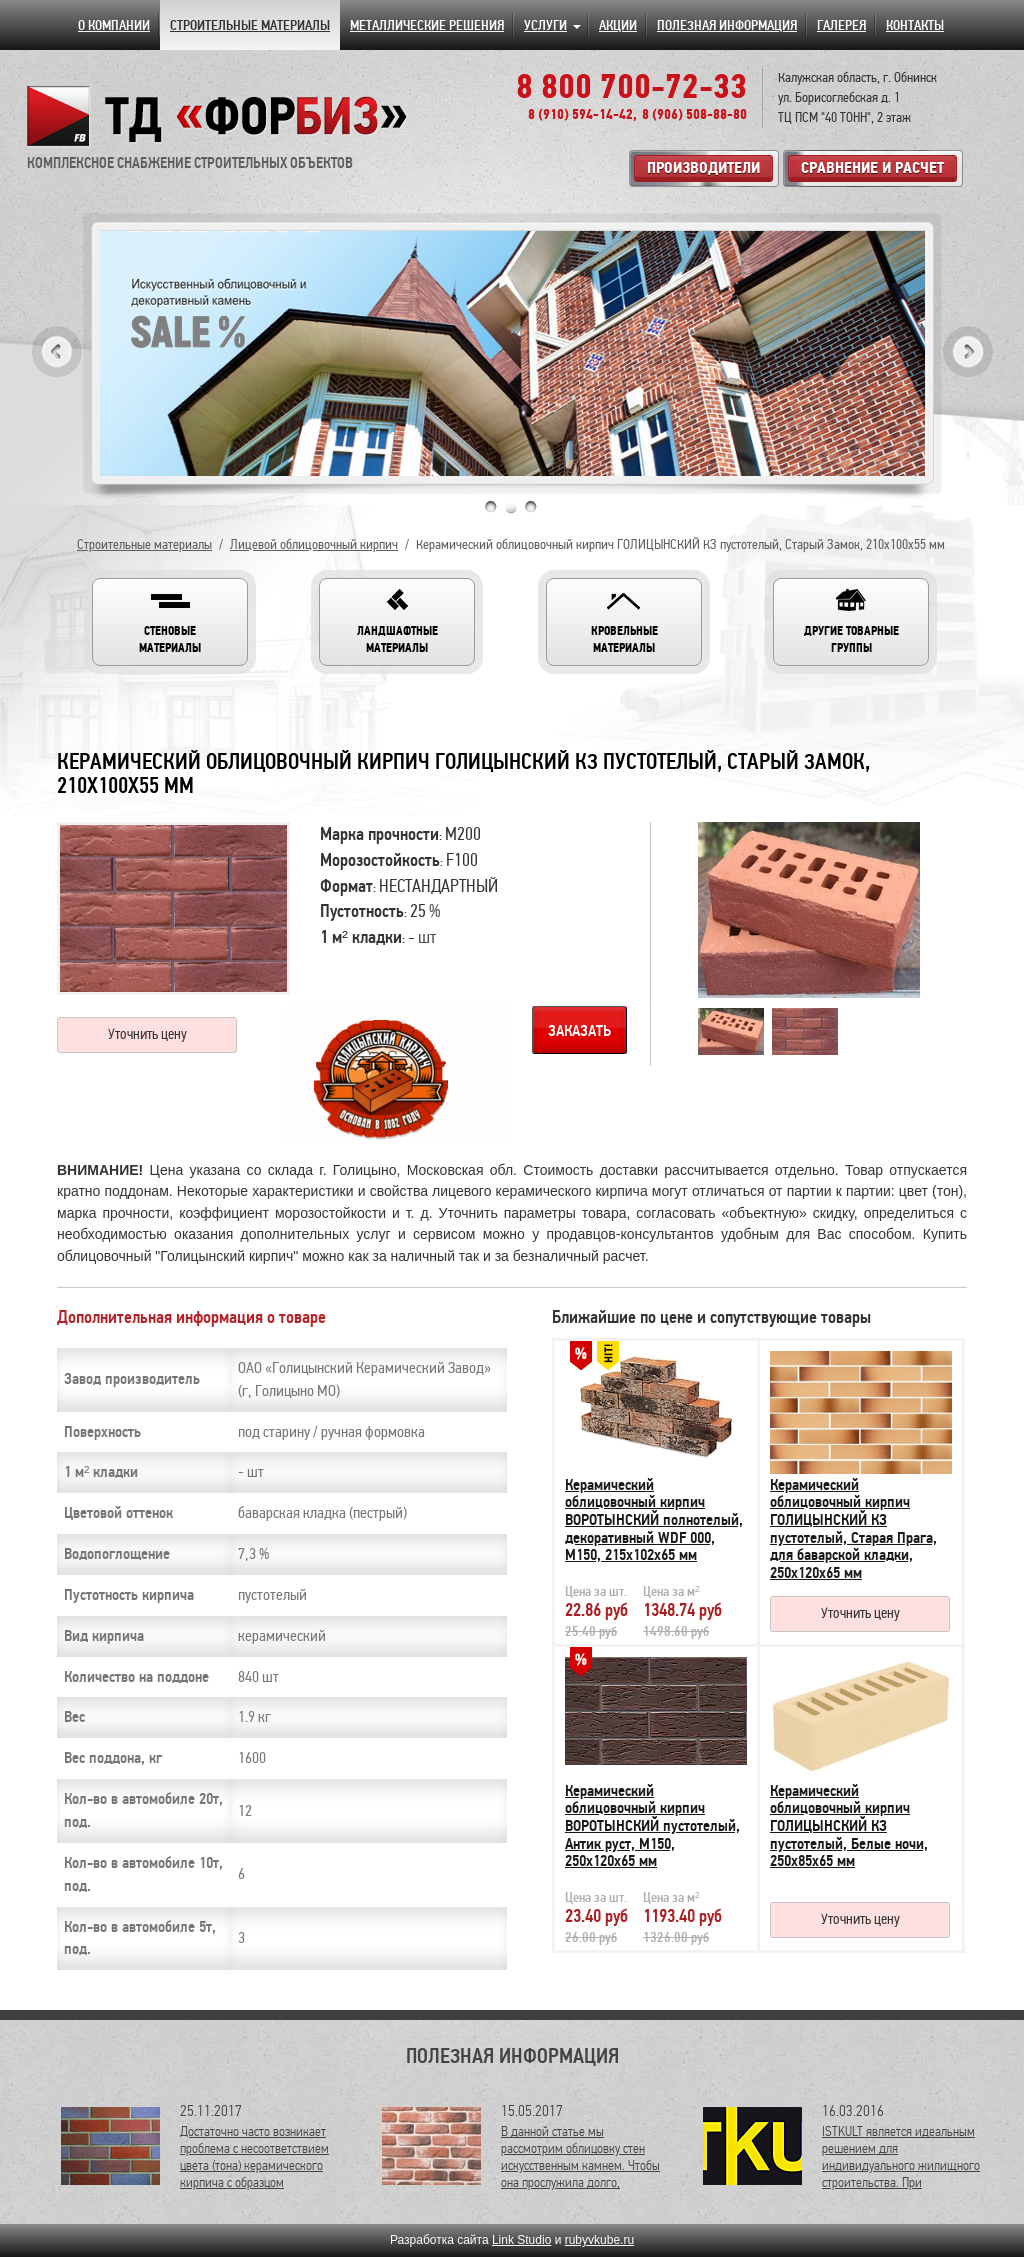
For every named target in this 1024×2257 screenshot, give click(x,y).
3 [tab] (531, 507)
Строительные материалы (144, 544)
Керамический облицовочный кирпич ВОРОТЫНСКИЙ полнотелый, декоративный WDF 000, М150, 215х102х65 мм (654, 1520)
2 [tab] (511, 507)
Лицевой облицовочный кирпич (314, 544)
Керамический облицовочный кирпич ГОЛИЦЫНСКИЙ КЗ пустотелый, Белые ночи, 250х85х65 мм (849, 1826)
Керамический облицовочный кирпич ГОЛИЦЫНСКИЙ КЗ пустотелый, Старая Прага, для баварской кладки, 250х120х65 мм (853, 1529)
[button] (170, 622)
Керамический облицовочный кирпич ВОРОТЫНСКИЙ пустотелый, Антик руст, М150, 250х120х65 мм (652, 1826)
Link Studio (521, 2240)
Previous (57, 351)
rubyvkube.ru (599, 2240)
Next (968, 351)
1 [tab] (491, 507)
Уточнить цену (147, 1034)
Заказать (579, 1031)
